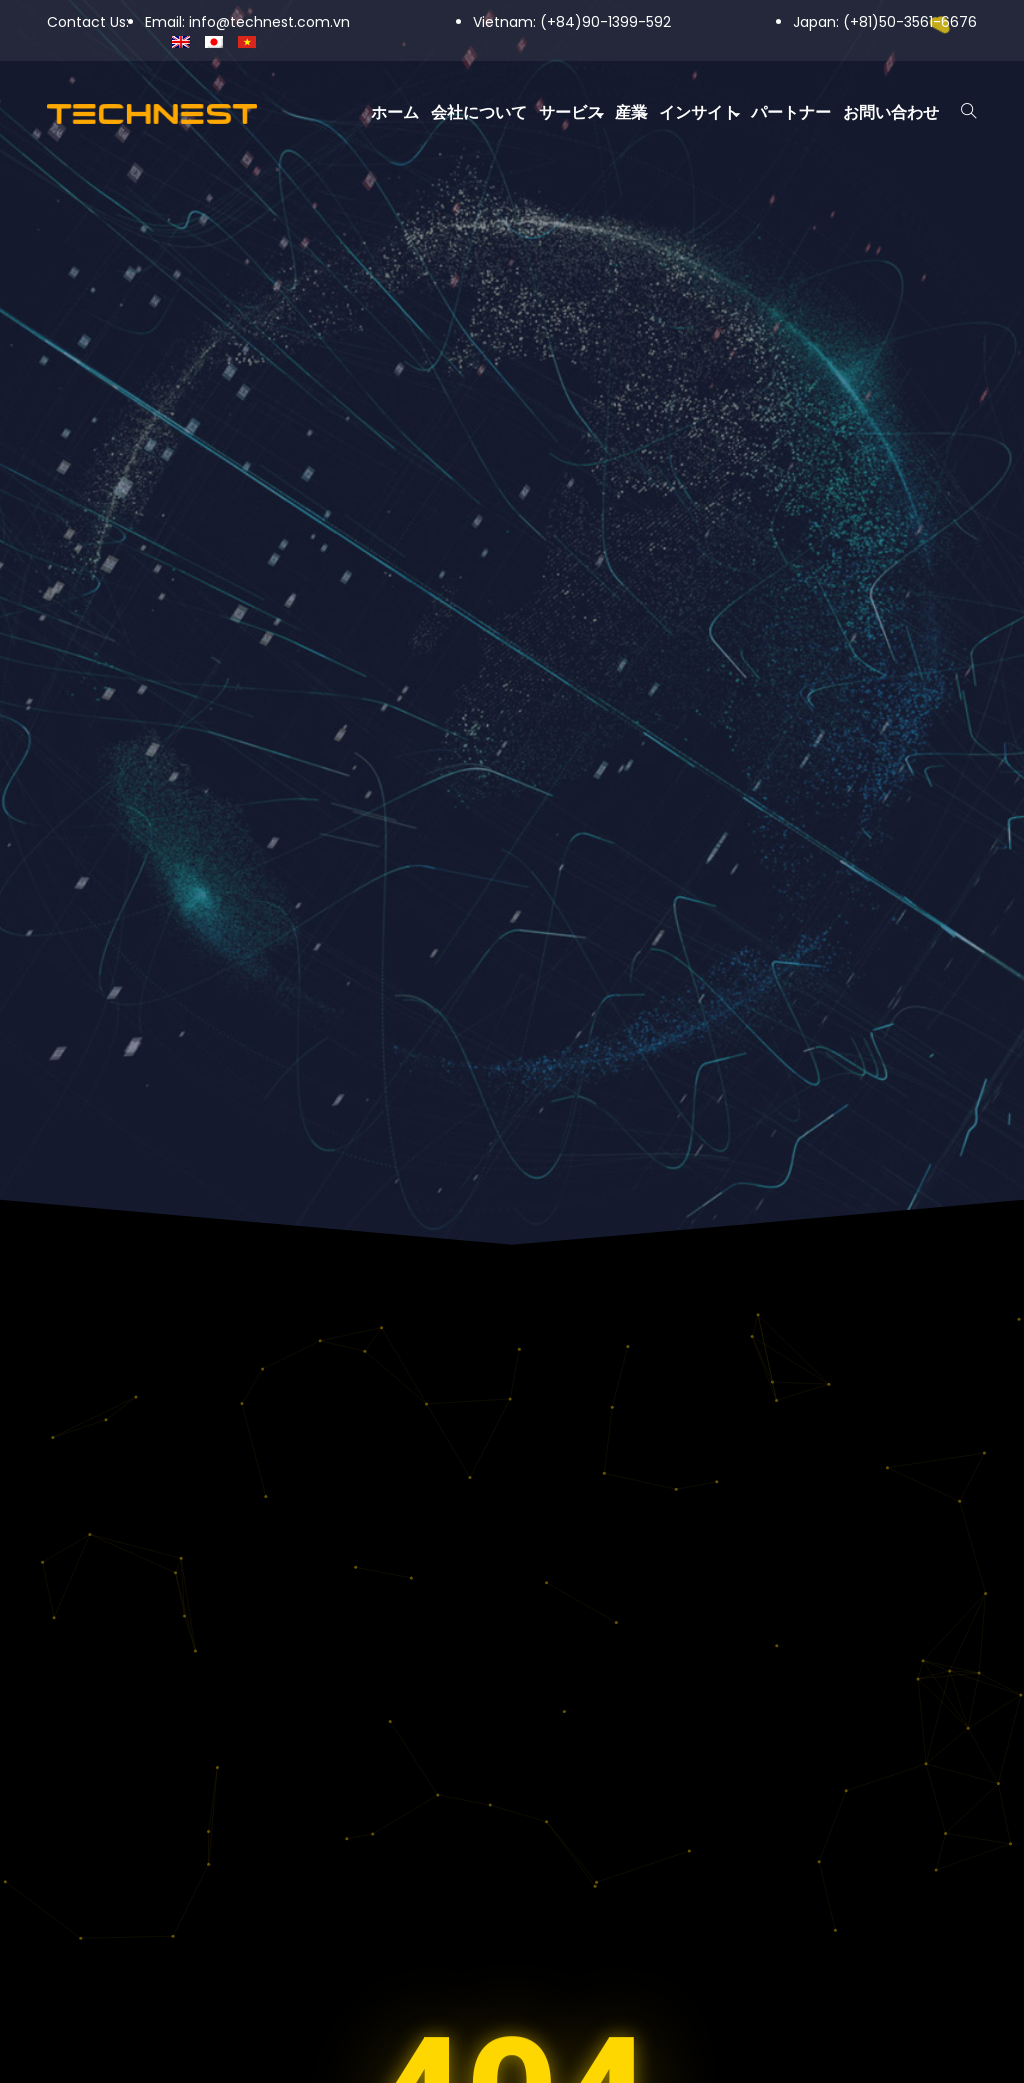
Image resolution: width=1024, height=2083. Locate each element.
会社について (479, 112)
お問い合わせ (891, 112)
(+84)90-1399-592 (605, 22)
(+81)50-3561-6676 (910, 22)
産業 (631, 112)
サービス (571, 112)
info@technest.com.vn (269, 22)
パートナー (791, 112)
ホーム (395, 112)
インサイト (699, 112)
